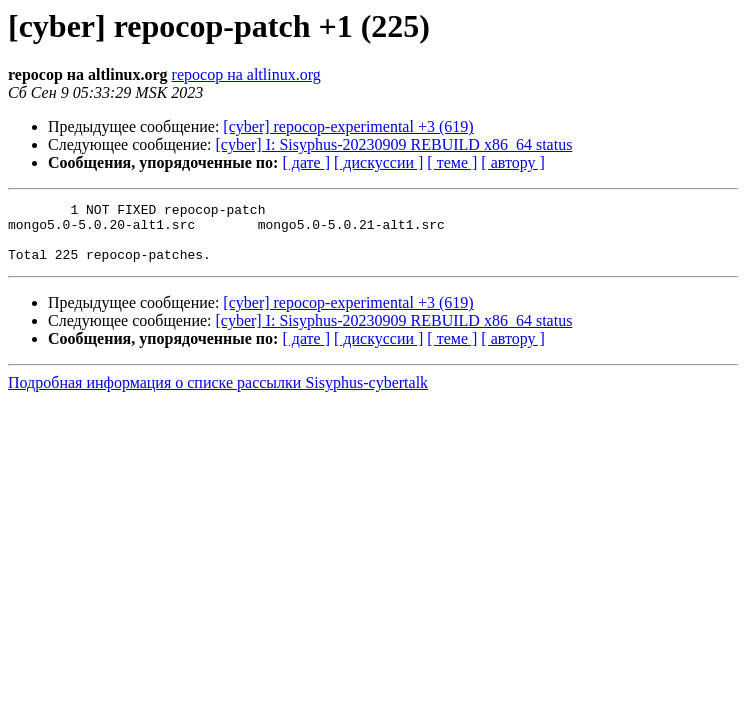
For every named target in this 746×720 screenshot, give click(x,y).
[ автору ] (512, 162)
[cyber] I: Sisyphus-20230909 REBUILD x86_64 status (394, 144)
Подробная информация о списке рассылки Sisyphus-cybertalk (218, 394)
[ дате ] (306, 162)
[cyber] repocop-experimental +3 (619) (348, 126)
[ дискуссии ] (378, 162)
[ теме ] (452, 162)
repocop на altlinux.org (246, 74)
